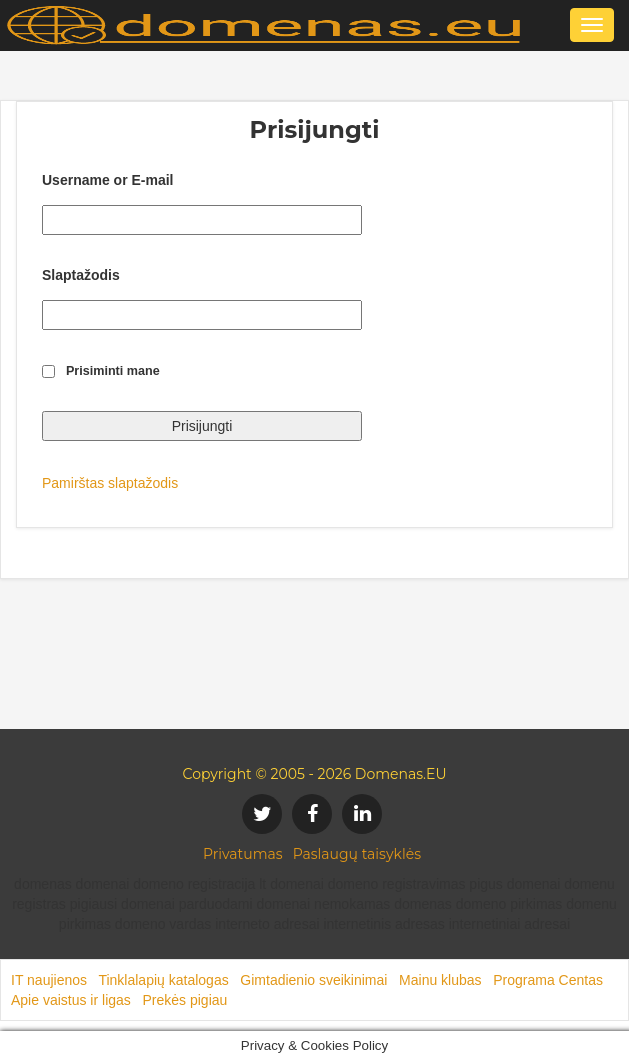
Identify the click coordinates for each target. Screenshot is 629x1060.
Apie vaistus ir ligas (71, 1000)
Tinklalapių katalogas (163, 980)
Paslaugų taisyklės (357, 854)
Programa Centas (548, 980)
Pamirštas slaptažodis (110, 483)
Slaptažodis (81, 275)
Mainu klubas (440, 980)
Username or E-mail (108, 180)
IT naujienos (49, 980)
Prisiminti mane (113, 371)
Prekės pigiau (185, 1000)
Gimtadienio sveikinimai (313, 980)
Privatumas (243, 854)
